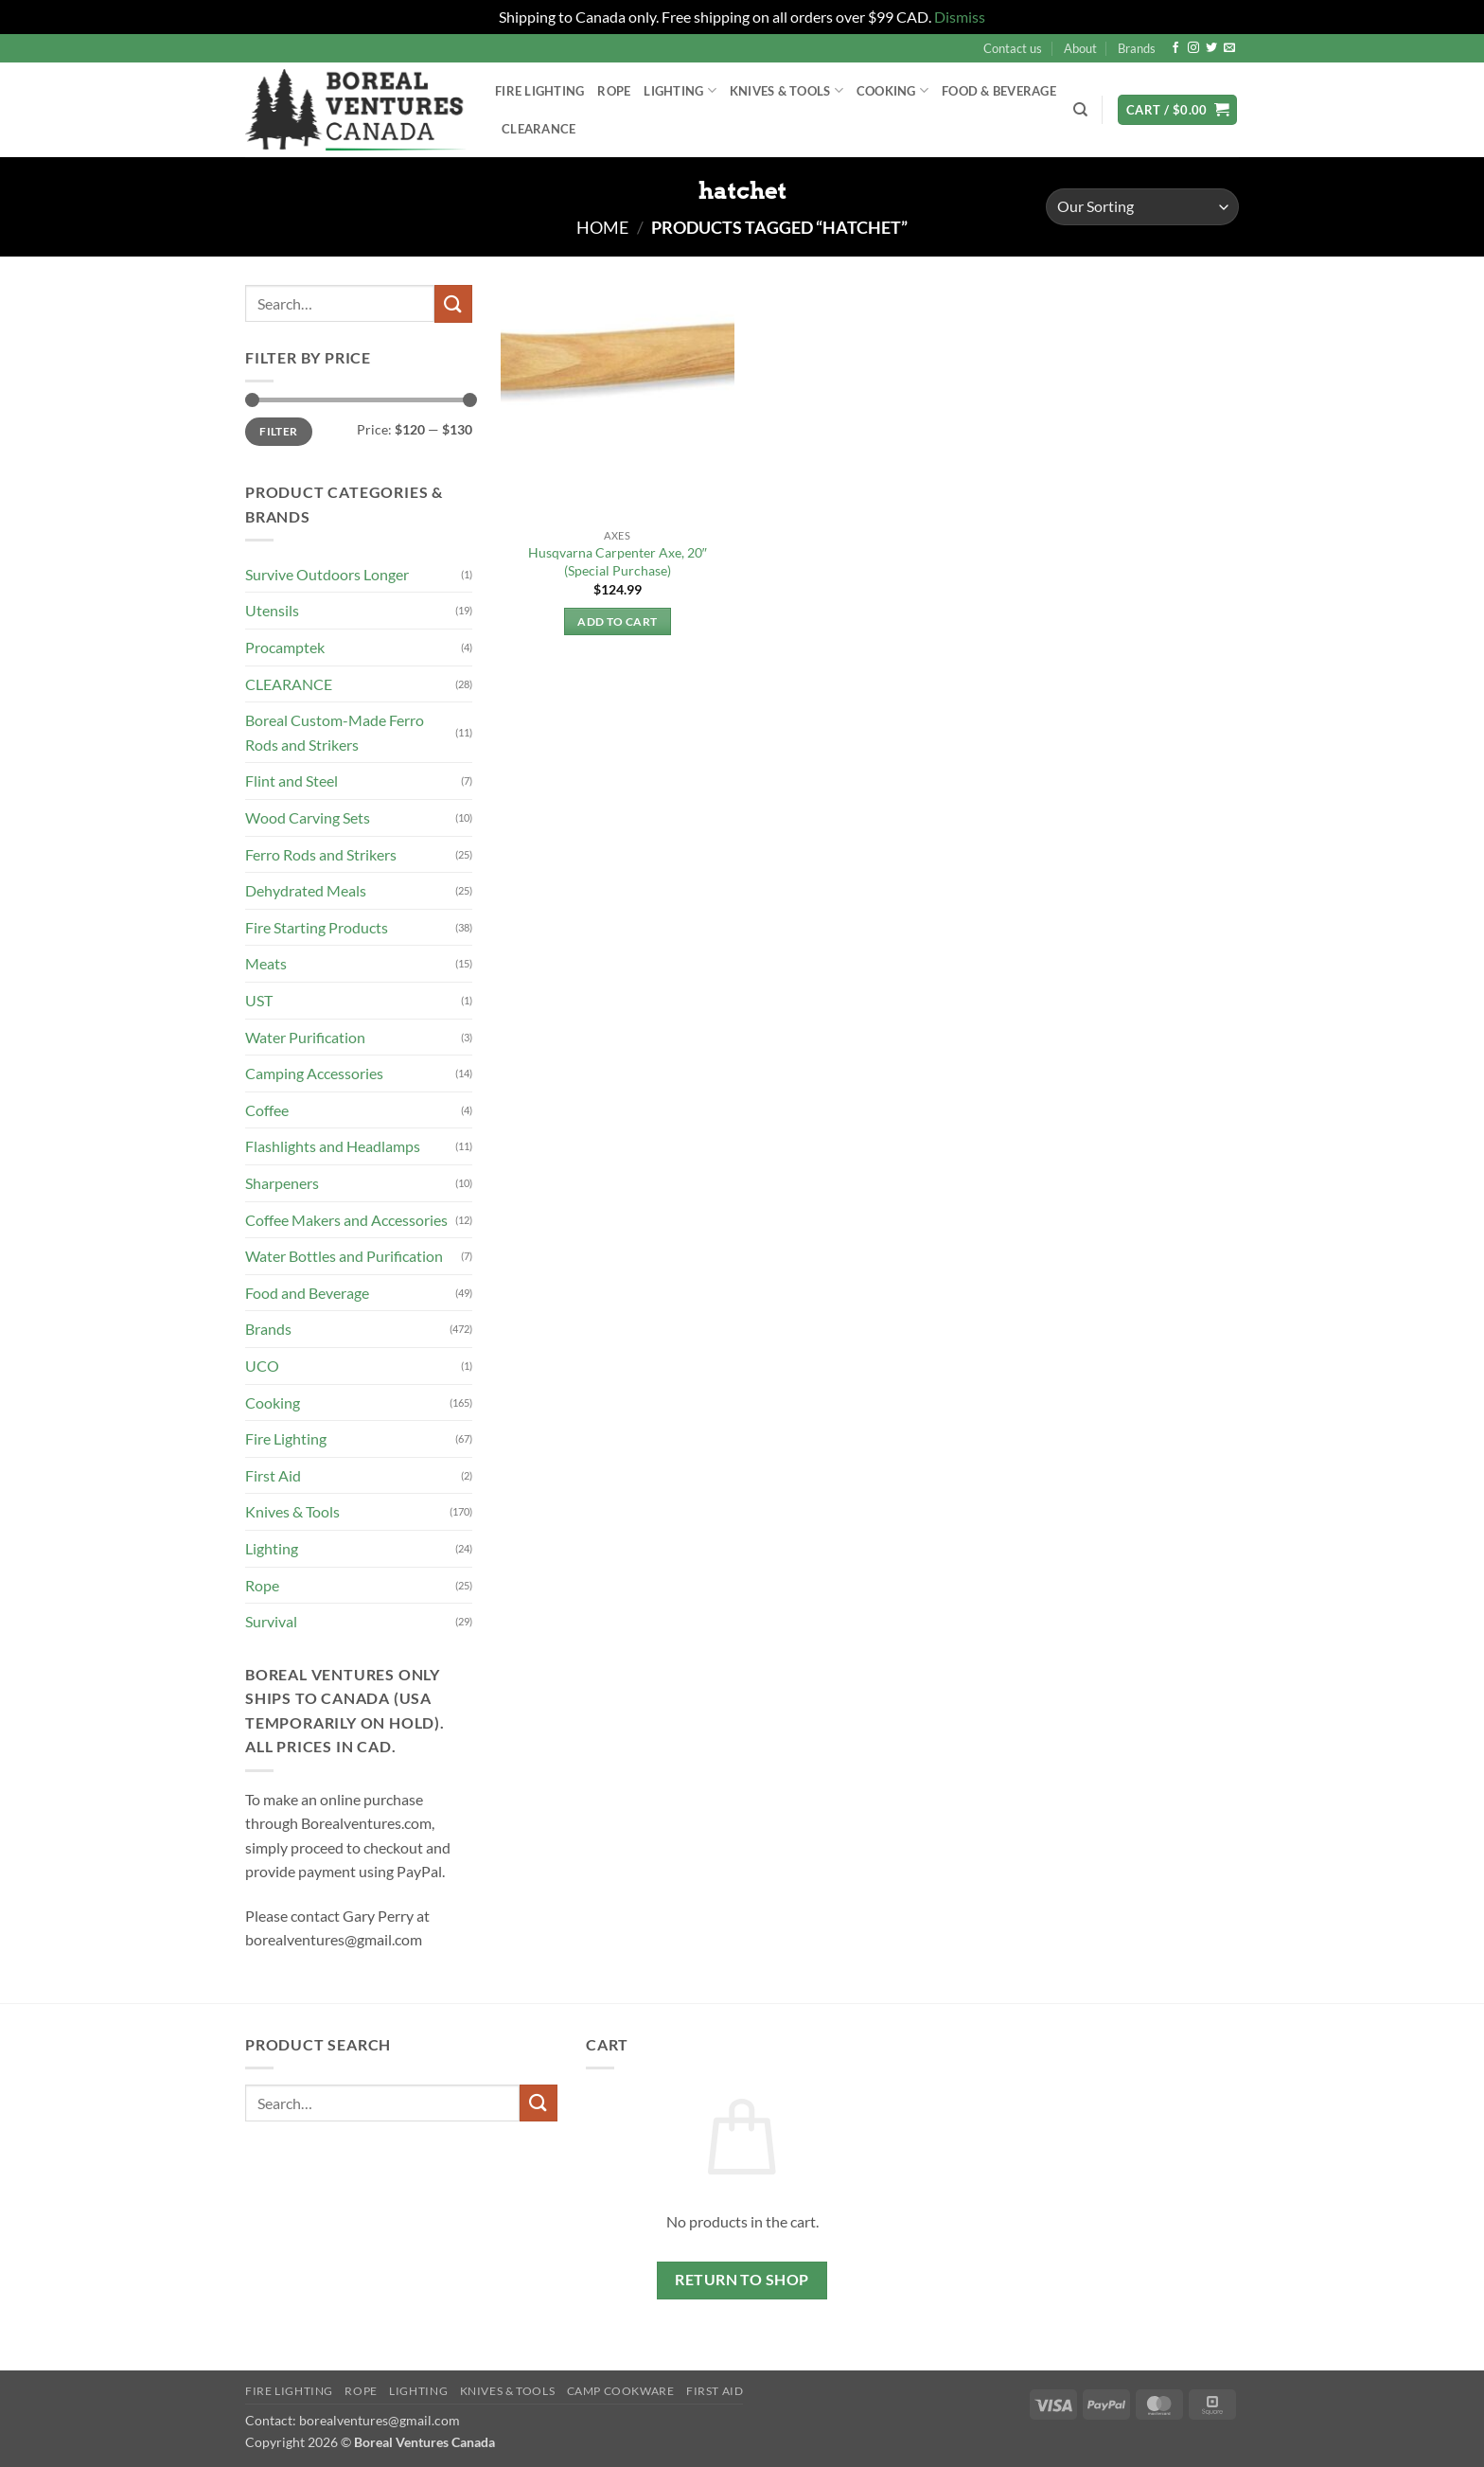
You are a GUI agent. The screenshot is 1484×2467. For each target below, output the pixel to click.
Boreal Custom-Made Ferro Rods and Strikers (334, 732)
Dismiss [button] (959, 17)
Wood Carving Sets (307, 817)
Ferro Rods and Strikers (321, 854)
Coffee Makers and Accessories (346, 1220)
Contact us (1012, 48)
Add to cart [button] (617, 621)
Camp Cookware (621, 2391)
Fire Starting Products (316, 927)
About (1080, 48)
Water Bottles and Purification (344, 1256)
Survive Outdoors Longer (327, 574)
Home (602, 227)
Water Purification (305, 1037)
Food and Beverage (307, 1293)
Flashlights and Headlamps (332, 1146)
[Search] (1080, 110)
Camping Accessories (314, 1073)
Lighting (680, 90)
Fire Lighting (539, 90)
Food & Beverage (999, 90)
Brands (1137, 48)
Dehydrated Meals (305, 890)
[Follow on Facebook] (1175, 48)
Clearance (538, 128)
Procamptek (285, 647)
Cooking (892, 90)
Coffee (267, 1110)
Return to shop (742, 2279)
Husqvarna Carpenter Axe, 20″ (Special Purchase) (617, 561)
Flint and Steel (291, 781)
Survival (271, 1621)
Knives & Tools (786, 90)
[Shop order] (1142, 206)
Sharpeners (282, 1183)
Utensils (272, 610)
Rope (613, 90)
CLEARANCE (288, 684)
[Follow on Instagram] (1193, 48)
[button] (1177, 110)
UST (259, 1000)
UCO (262, 1366)
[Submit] (453, 303)
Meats (266, 963)
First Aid (273, 1475)
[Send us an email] (1229, 48)
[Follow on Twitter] (1211, 48)
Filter (278, 431)
